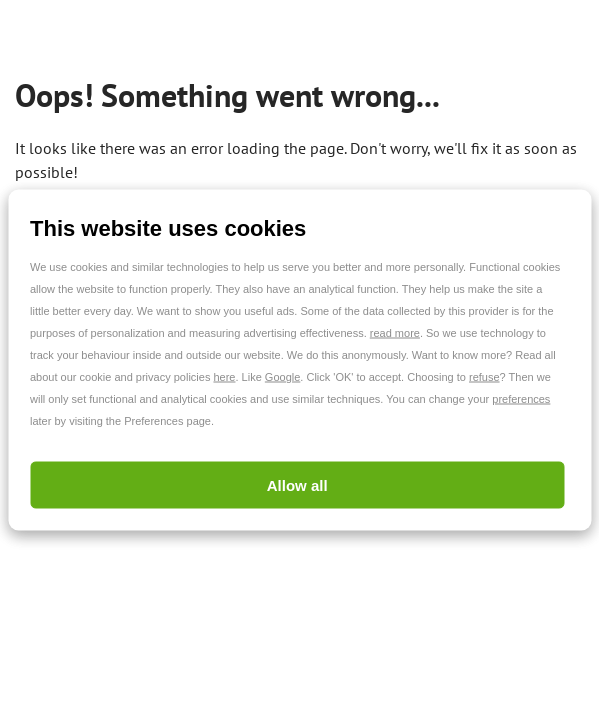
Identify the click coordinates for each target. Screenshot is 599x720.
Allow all (297, 485)
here (224, 377)
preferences (521, 399)
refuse (484, 377)
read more (395, 333)
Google (282, 377)
